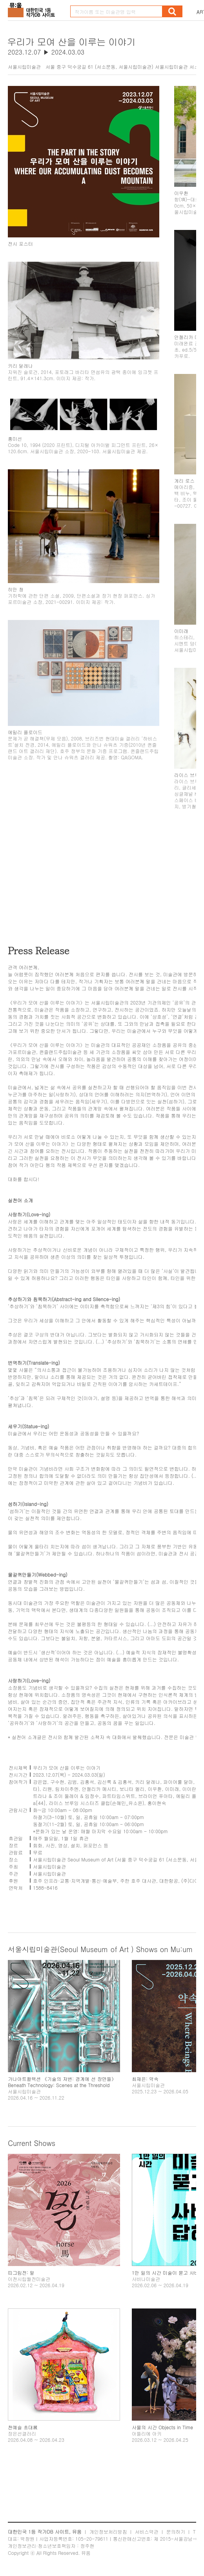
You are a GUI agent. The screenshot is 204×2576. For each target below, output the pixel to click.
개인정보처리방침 (108, 2531)
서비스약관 (146, 2531)
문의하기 (175, 2531)
